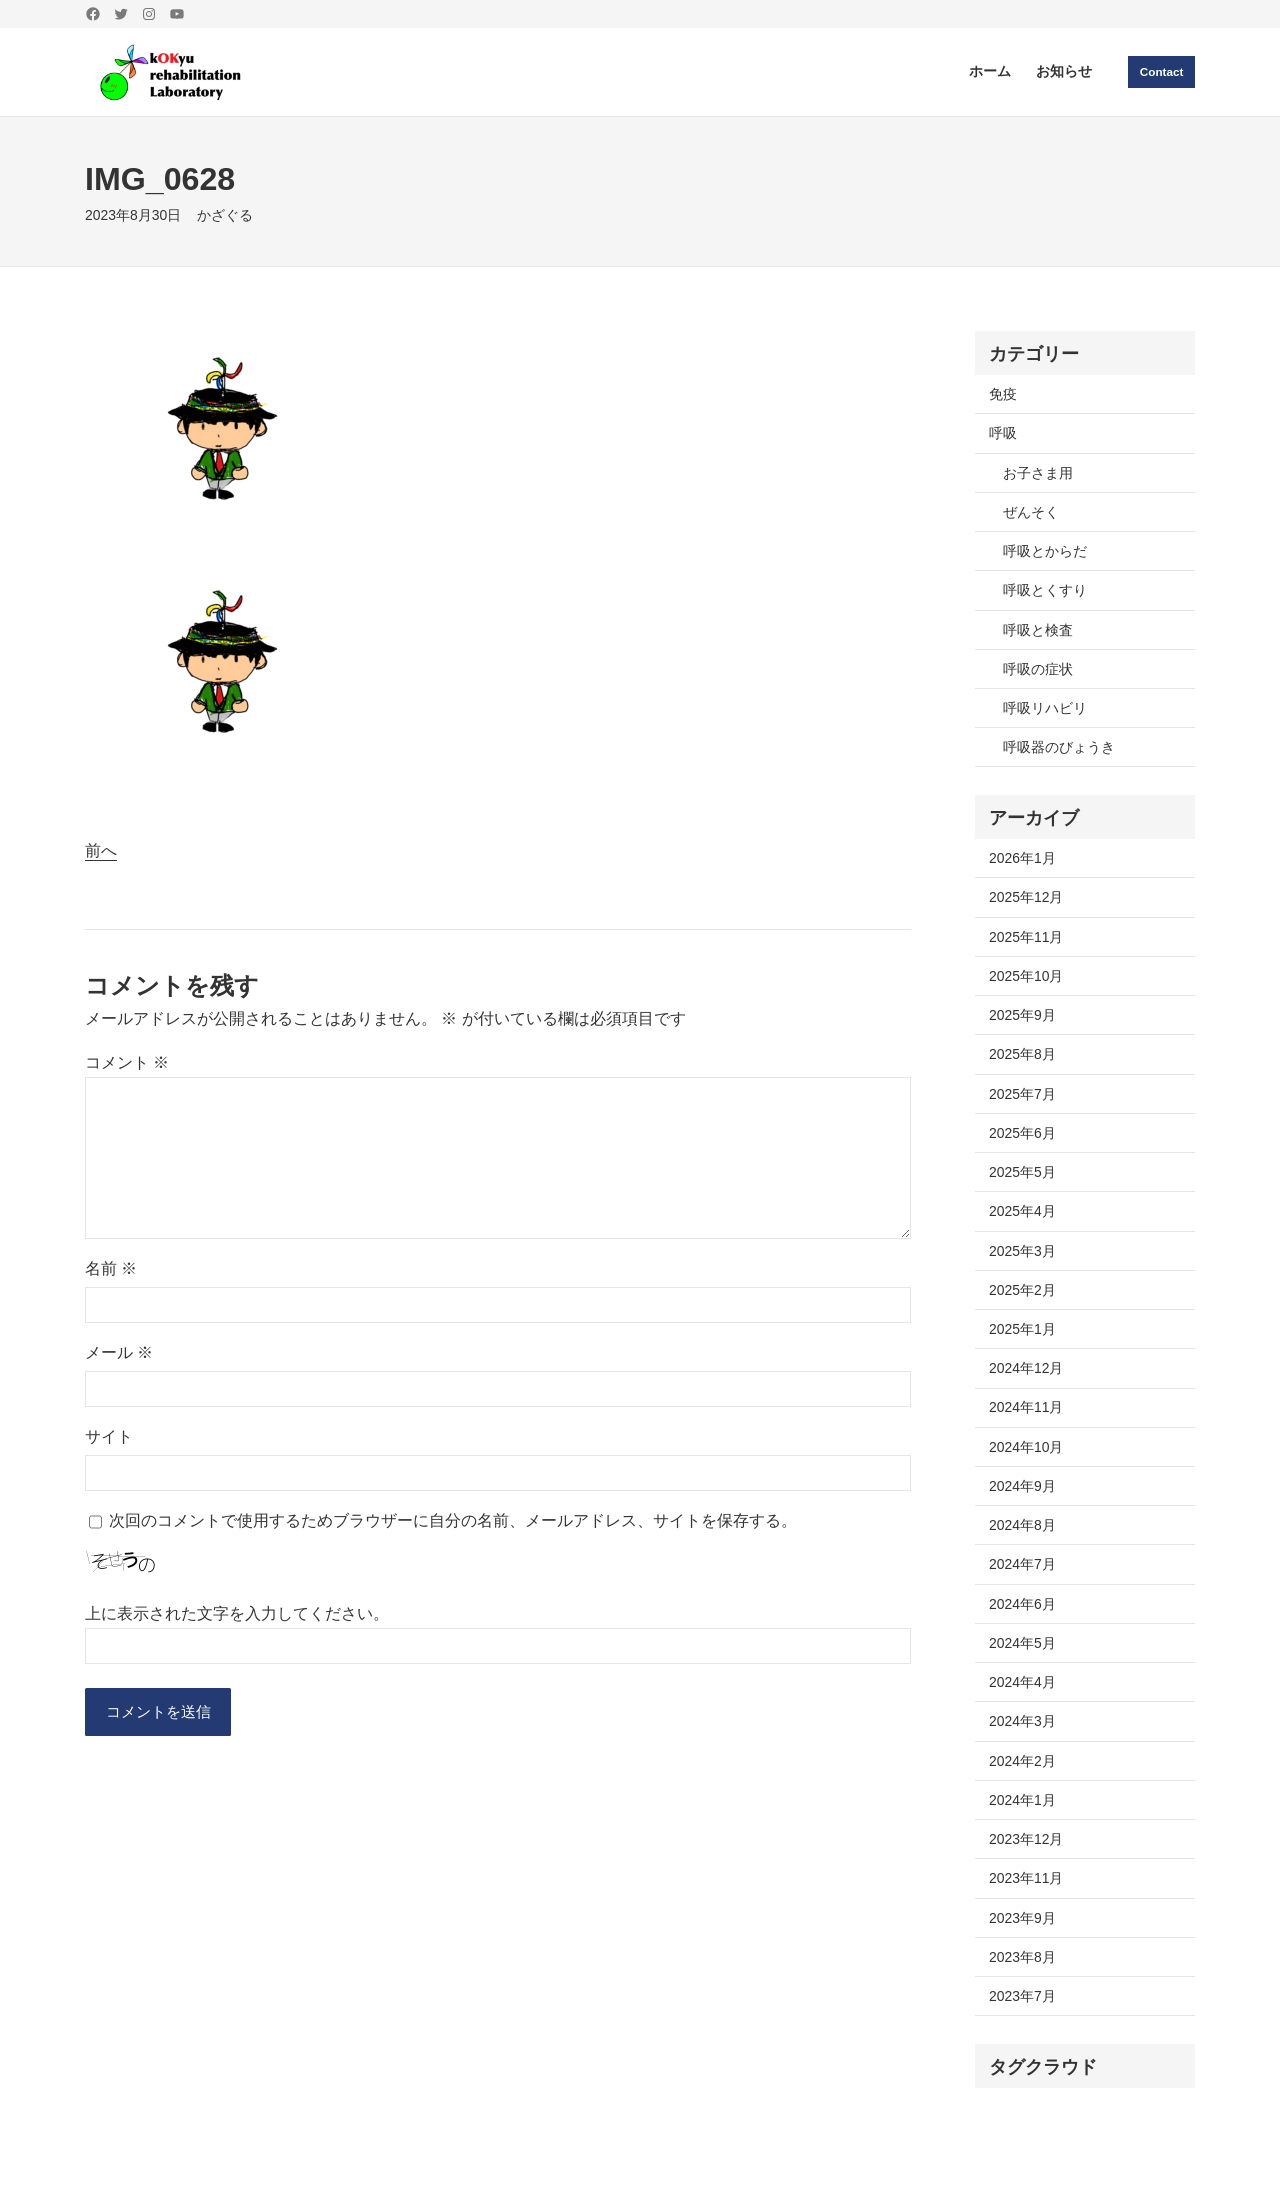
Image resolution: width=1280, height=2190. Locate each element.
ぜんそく (1031, 512)
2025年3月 (1022, 1251)
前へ (101, 850)
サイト (109, 1436)
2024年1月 (1022, 1800)
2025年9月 (1022, 1015)
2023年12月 (1026, 1839)
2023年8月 (1022, 1957)
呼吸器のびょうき (1059, 747)
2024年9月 (1022, 1486)
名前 (111, 1268)
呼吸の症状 (1038, 669)
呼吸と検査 (1038, 630)
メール (119, 1352)
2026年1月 (1022, 858)
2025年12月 (1026, 897)
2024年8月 (1022, 1525)
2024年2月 (1022, 1761)
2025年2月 (1022, 1290)
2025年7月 (1022, 1094)
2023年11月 (1026, 1878)
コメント (127, 1062)
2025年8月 (1022, 1054)
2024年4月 (1022, 1682)
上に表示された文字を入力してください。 (237, 1613)
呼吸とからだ (1045, 551)
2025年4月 (1022, 1211)
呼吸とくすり (1045, 590)
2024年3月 (1022, 1721)
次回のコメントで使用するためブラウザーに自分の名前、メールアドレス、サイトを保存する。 (453, 1520)
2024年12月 (1026, 1368)
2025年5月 (1022, 1172)
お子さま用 (1038, 473)
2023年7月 (1022, 1996)
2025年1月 (1022, 1329)
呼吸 (1003, 433)
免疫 (1003, 394)
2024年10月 (1026, 1447)
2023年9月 (1022, 1918)
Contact (1160, 71)
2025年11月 (1026, 937)
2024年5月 (1022, 1643)
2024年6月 (1022, 1604)
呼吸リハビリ (1045, 708)
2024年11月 (1026, 1407)
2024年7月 (1022, 1564)
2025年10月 (1026, 976)
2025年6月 (1022, 1133)
